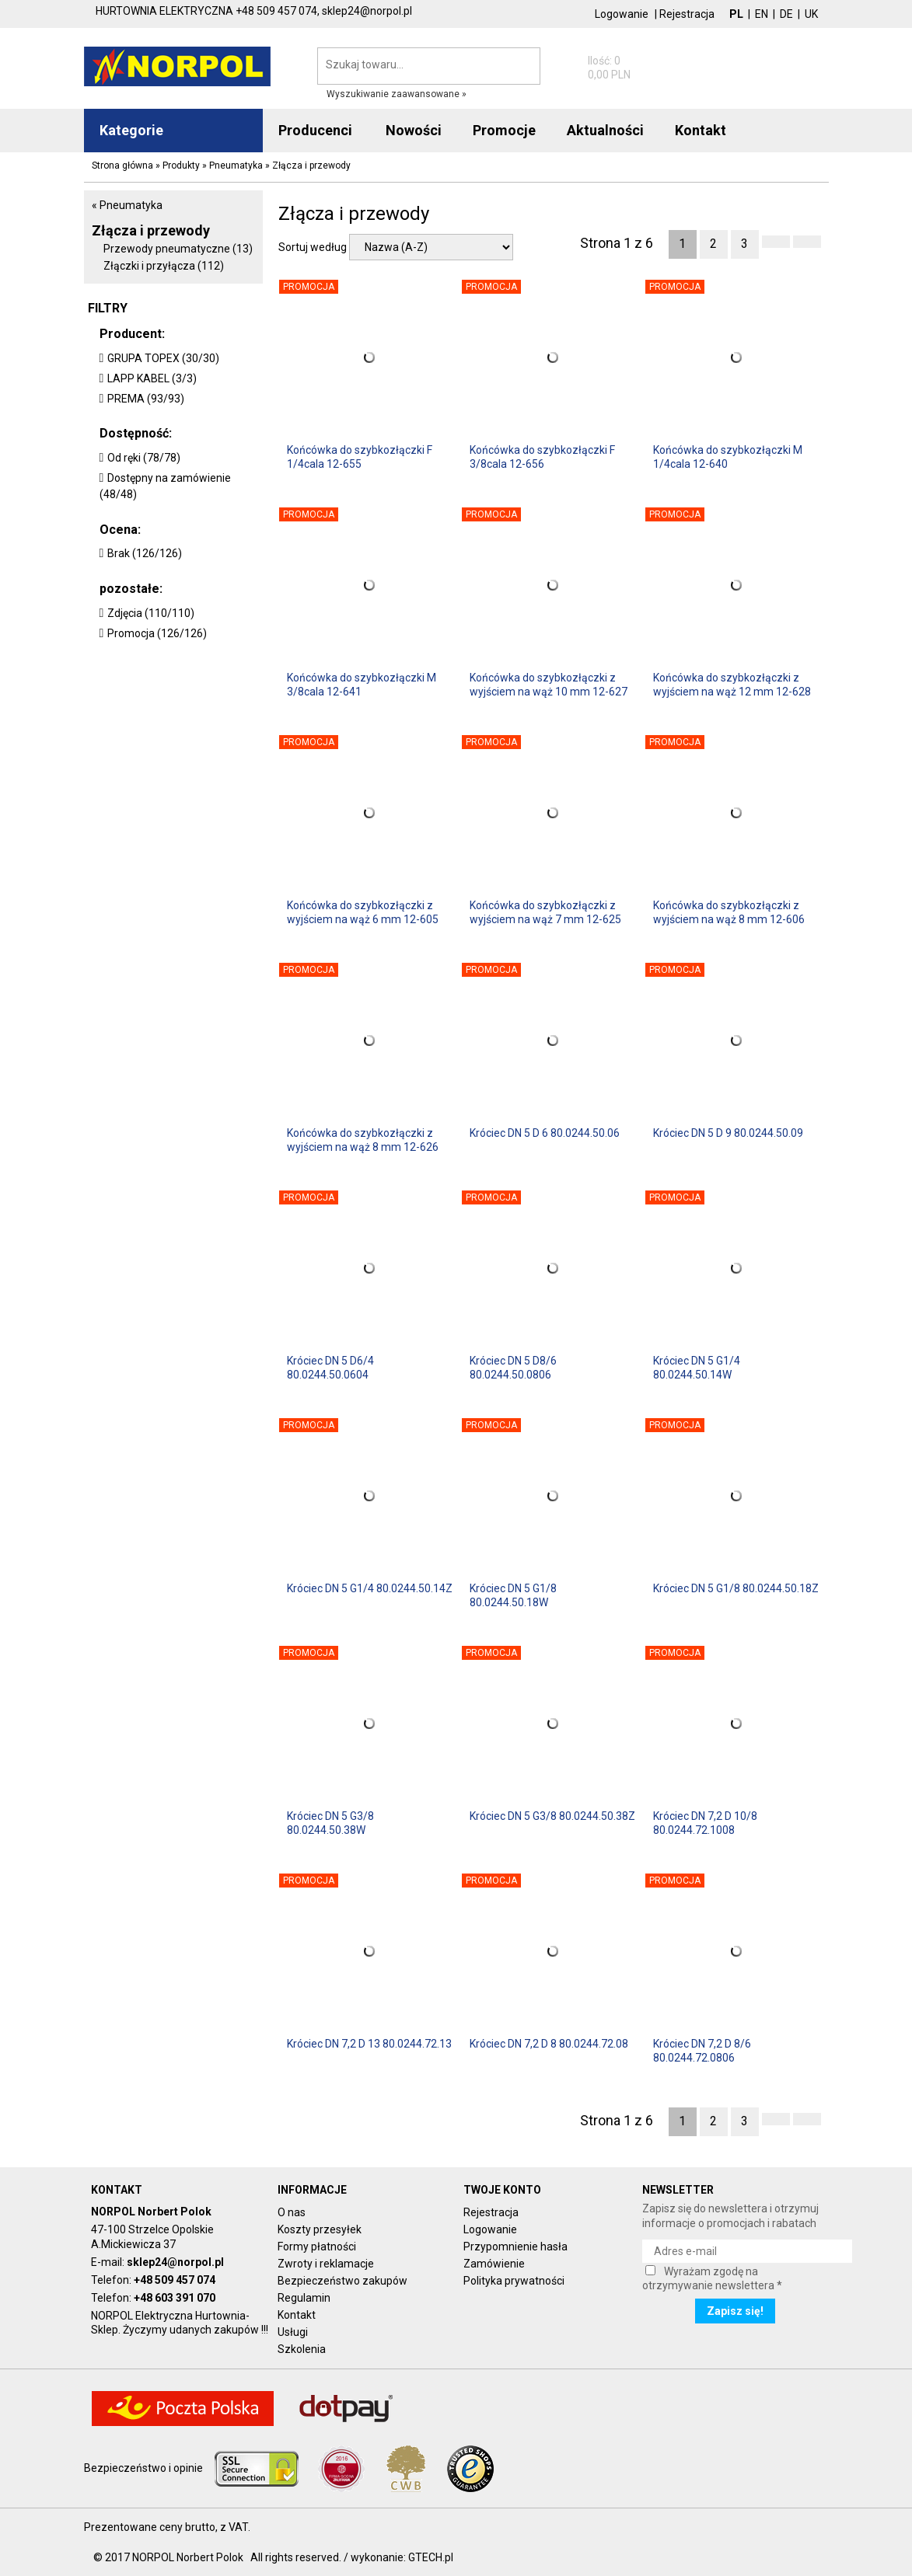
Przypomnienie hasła (515, 2246)
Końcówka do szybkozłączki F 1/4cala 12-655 (359, 457)
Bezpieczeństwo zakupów (342, 2280)
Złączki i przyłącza (163, 266)
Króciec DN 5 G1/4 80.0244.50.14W (696, 1367)
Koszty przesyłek (320, 2229)
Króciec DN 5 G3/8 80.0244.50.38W (330, 1823)
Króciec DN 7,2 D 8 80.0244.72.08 (549, 2043)
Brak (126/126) (144, 553)
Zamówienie (494, 2263)
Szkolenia (302, 2349)
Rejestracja (687, 14)
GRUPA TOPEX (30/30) (163, 358)
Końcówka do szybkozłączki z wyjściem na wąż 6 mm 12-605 (363, 912)
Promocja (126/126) (157, 633)
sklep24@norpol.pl (175, 2262)
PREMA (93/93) (145, 398)
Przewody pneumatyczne (178, 248)
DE (786, 14)
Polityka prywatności (513, 2280)
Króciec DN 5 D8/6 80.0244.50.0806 (513, 1367)
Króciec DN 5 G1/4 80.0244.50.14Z (370, 1588)
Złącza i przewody (151, 230)
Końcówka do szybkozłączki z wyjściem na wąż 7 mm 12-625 (545, 912)
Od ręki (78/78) (143, 457)
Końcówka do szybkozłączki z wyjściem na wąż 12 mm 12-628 (732, 684)
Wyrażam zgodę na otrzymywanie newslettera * (712, 2278)
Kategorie (131, 130)
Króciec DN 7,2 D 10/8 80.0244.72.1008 (705, 1823)
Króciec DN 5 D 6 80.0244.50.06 (545, 1133)
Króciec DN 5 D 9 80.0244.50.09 (728, 1133)
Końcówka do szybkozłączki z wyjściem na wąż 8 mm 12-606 (729, 912)
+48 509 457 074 (174, 2280)
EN (761, 14)
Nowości (414, 130)
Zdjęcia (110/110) (150, 613)
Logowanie (621, 14)
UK (811, 14)
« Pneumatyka (127, 205)
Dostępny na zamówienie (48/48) (166, 486)
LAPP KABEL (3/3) (152, 378)
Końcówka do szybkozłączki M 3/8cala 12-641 (361, 684)
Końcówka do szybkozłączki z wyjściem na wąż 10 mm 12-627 (548, 684)
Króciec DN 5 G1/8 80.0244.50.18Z (736, 1588)
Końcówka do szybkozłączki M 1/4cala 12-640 (727, 457)
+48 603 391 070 (174, 2298)
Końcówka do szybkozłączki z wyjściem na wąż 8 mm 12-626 (363, 1140)
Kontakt (297, 2315)
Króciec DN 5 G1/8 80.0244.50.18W (513, 1595)
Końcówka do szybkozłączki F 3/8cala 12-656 (542, 457)
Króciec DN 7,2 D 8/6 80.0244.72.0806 (702, 2050)
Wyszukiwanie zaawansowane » (396, 94)
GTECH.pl (430, 2557)
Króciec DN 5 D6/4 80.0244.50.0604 (330, 1367)
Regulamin (304, 2298)
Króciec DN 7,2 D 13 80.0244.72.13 (369, 2043)
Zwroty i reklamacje (326, 2263)
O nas (292, 2212)
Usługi (293, 2332)
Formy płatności (317, 2246)
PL (736, 14)
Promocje (504, 130)
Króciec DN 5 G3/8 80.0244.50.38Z (552, 1816)
